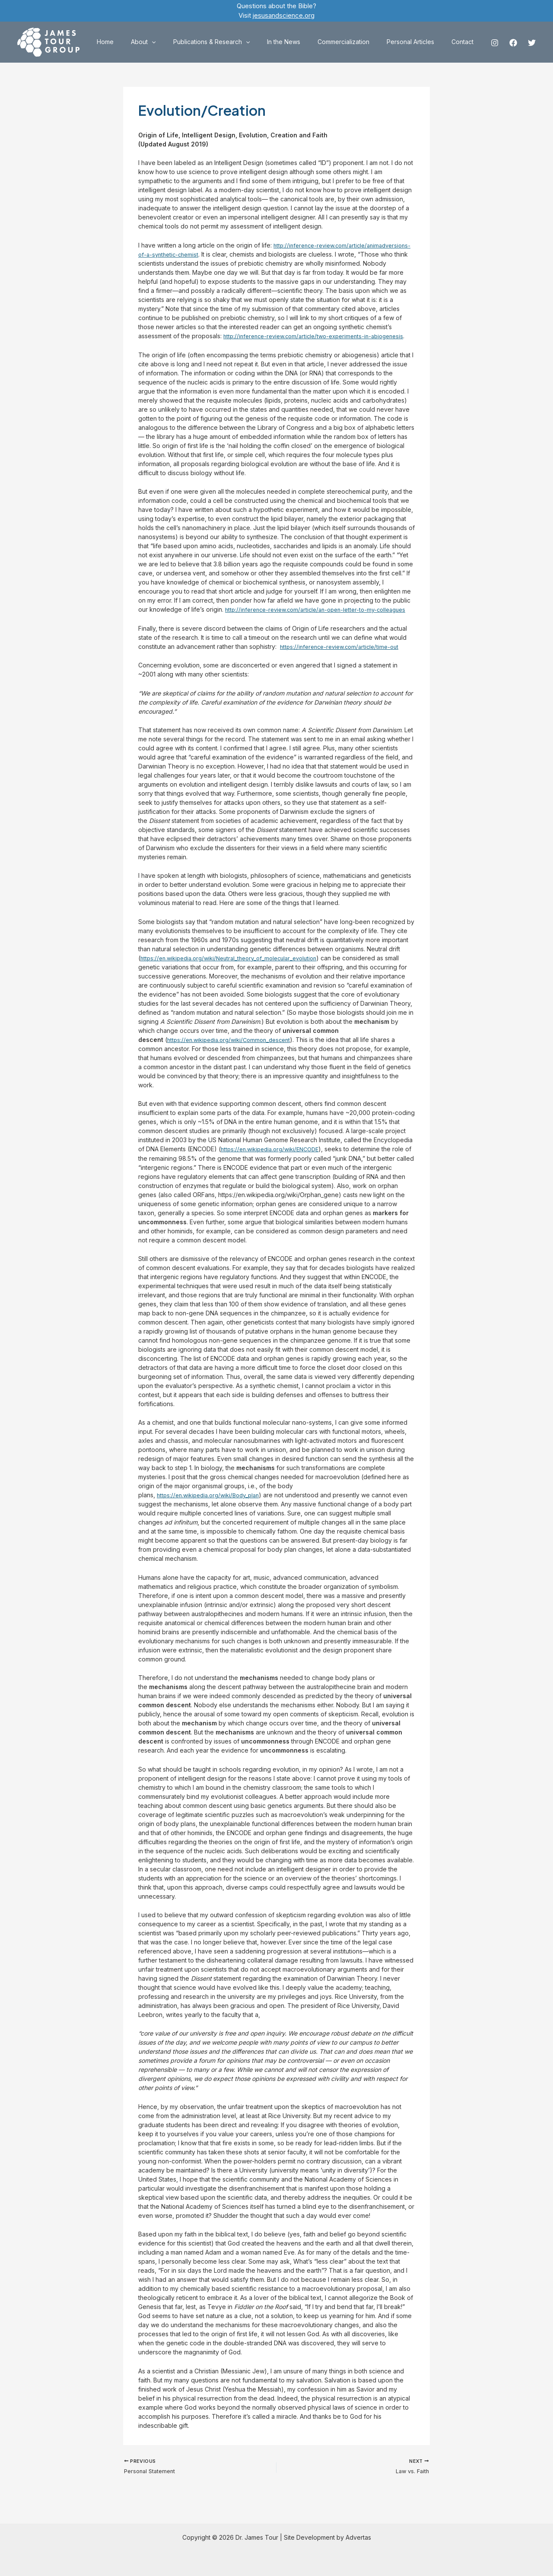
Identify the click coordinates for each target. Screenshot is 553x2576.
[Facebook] (513, 43)
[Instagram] (495, 43)
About (171, 42)
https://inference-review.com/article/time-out (343, 664)
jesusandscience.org (284, 15)
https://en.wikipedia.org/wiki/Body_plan (212, 1512)
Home (138, 41)
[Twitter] (532, 43)
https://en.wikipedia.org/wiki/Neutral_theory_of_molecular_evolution (235, 975)
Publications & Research (235, 42)
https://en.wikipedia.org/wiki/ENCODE (274, 1166)
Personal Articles (418, 41)
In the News (301, 41)
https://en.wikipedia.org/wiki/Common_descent (233, 1057)
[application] (180, 42)
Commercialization (356, 41)
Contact (465, 41)
